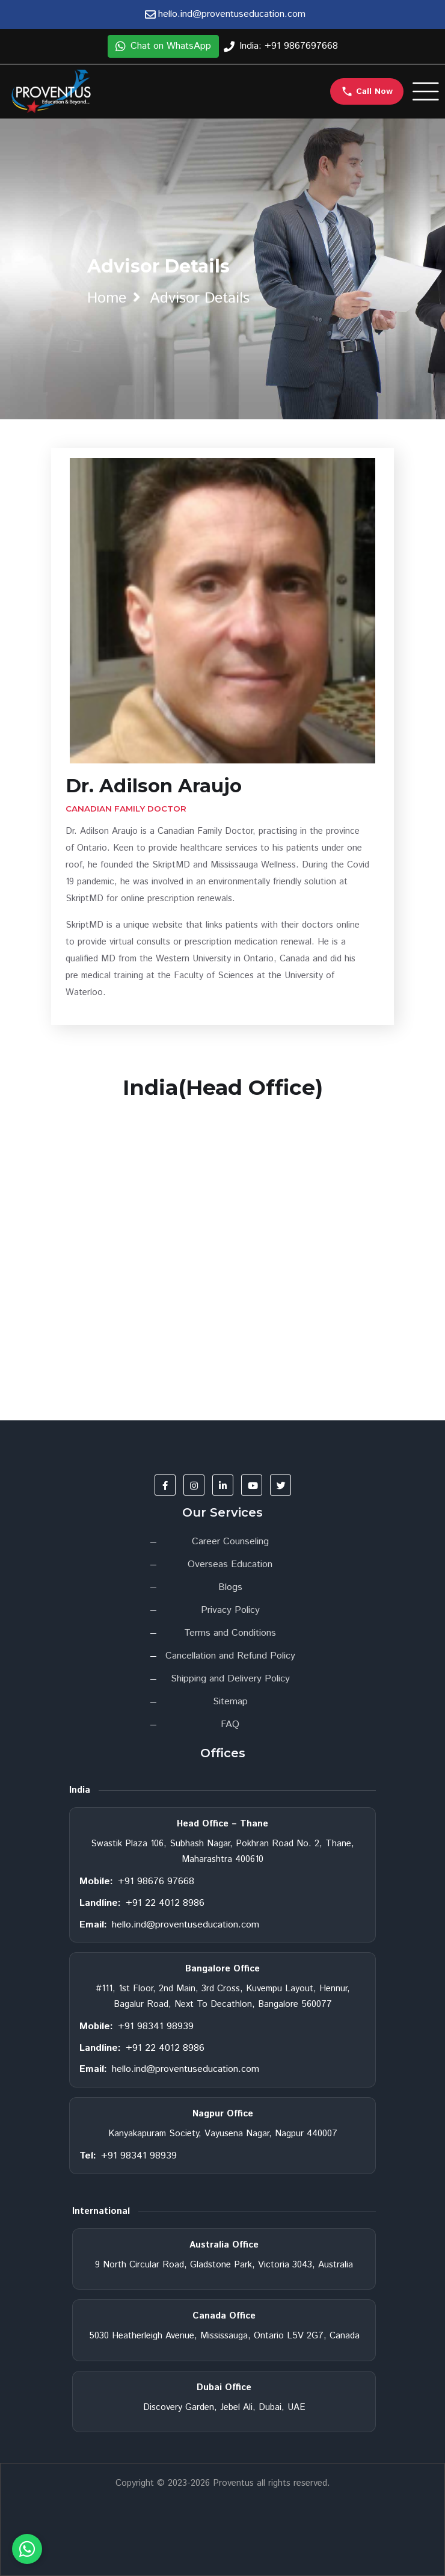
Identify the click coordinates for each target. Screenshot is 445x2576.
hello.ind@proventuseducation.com (185, 1925)
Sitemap (230, 1702)
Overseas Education (230, 1564)
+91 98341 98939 (156, 2026)
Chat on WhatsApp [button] (163, 46)
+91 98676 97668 (156, 1881)
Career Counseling (230, 1541)
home (106, 298)
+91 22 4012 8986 (165, 1903)
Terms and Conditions (230, 1633)
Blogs (230, 1587)
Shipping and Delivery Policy (230, 1679)
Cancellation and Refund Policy (230, 1656)
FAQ (230, 1724)
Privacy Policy (230, 1610)
